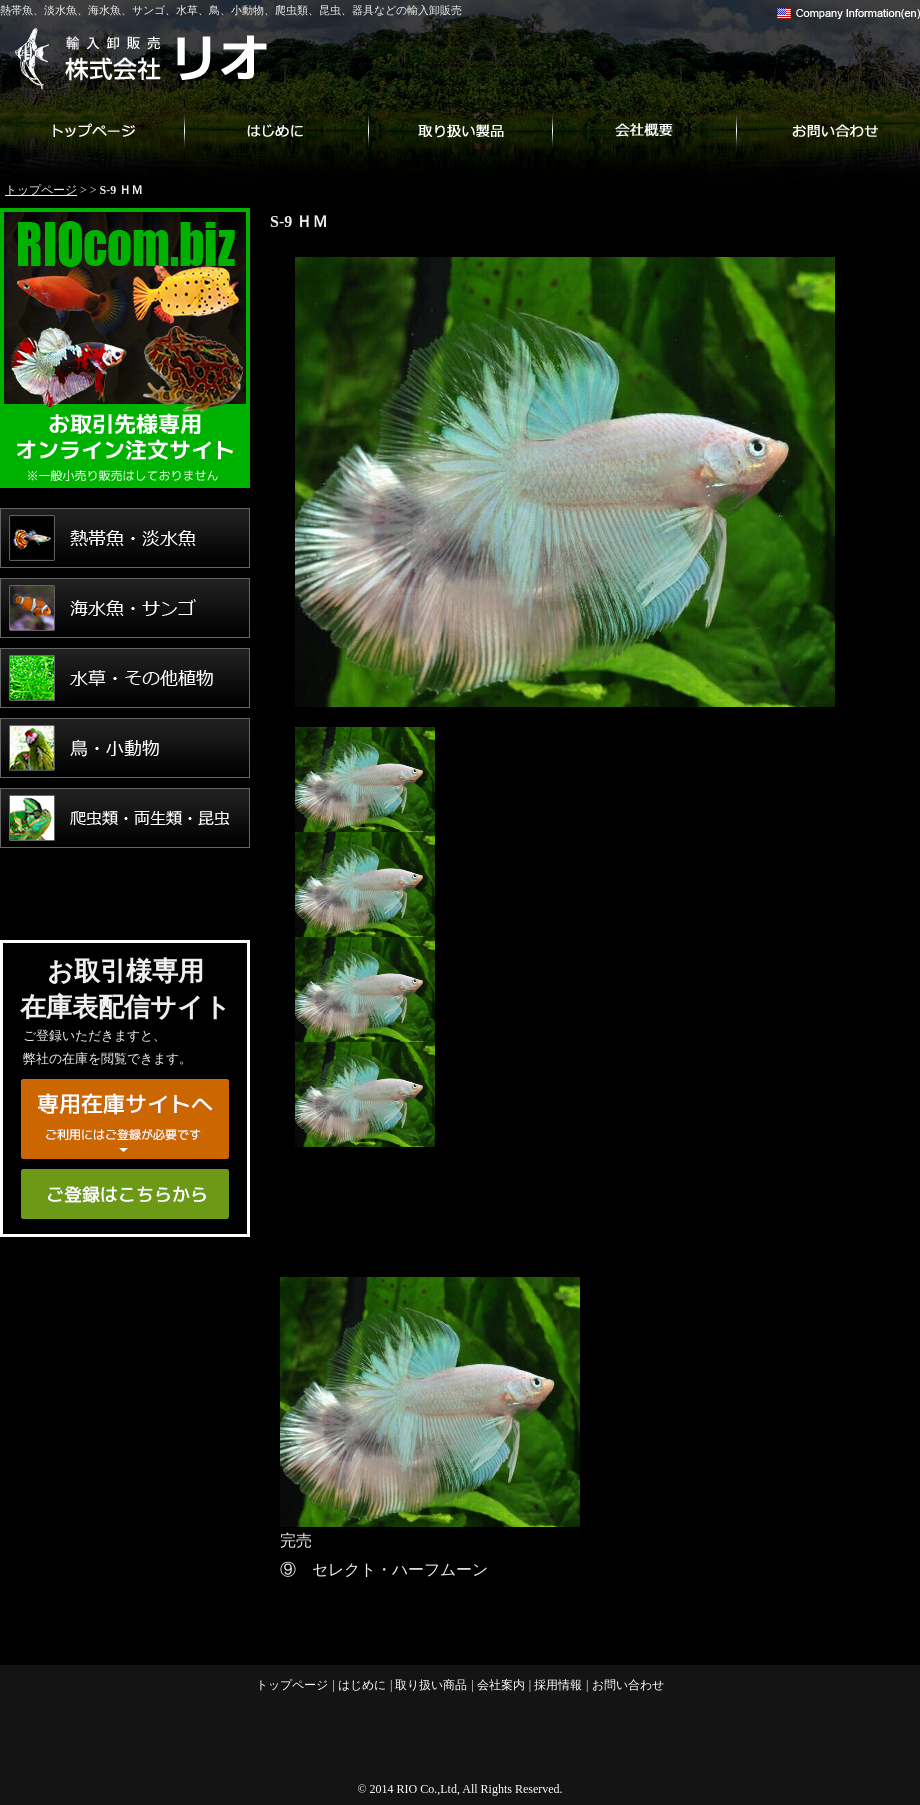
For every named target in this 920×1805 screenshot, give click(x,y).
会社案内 (644, 130)
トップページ (92, 130)
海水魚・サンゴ (125, 608)
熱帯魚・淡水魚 (125, 538)
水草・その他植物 (125, 678)
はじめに (276, 130)
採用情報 (558, 1685)
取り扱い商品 (460, 130)
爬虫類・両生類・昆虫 (125, 818)
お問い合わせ (828, 130)
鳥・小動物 (125, 748)
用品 (125, 888)
